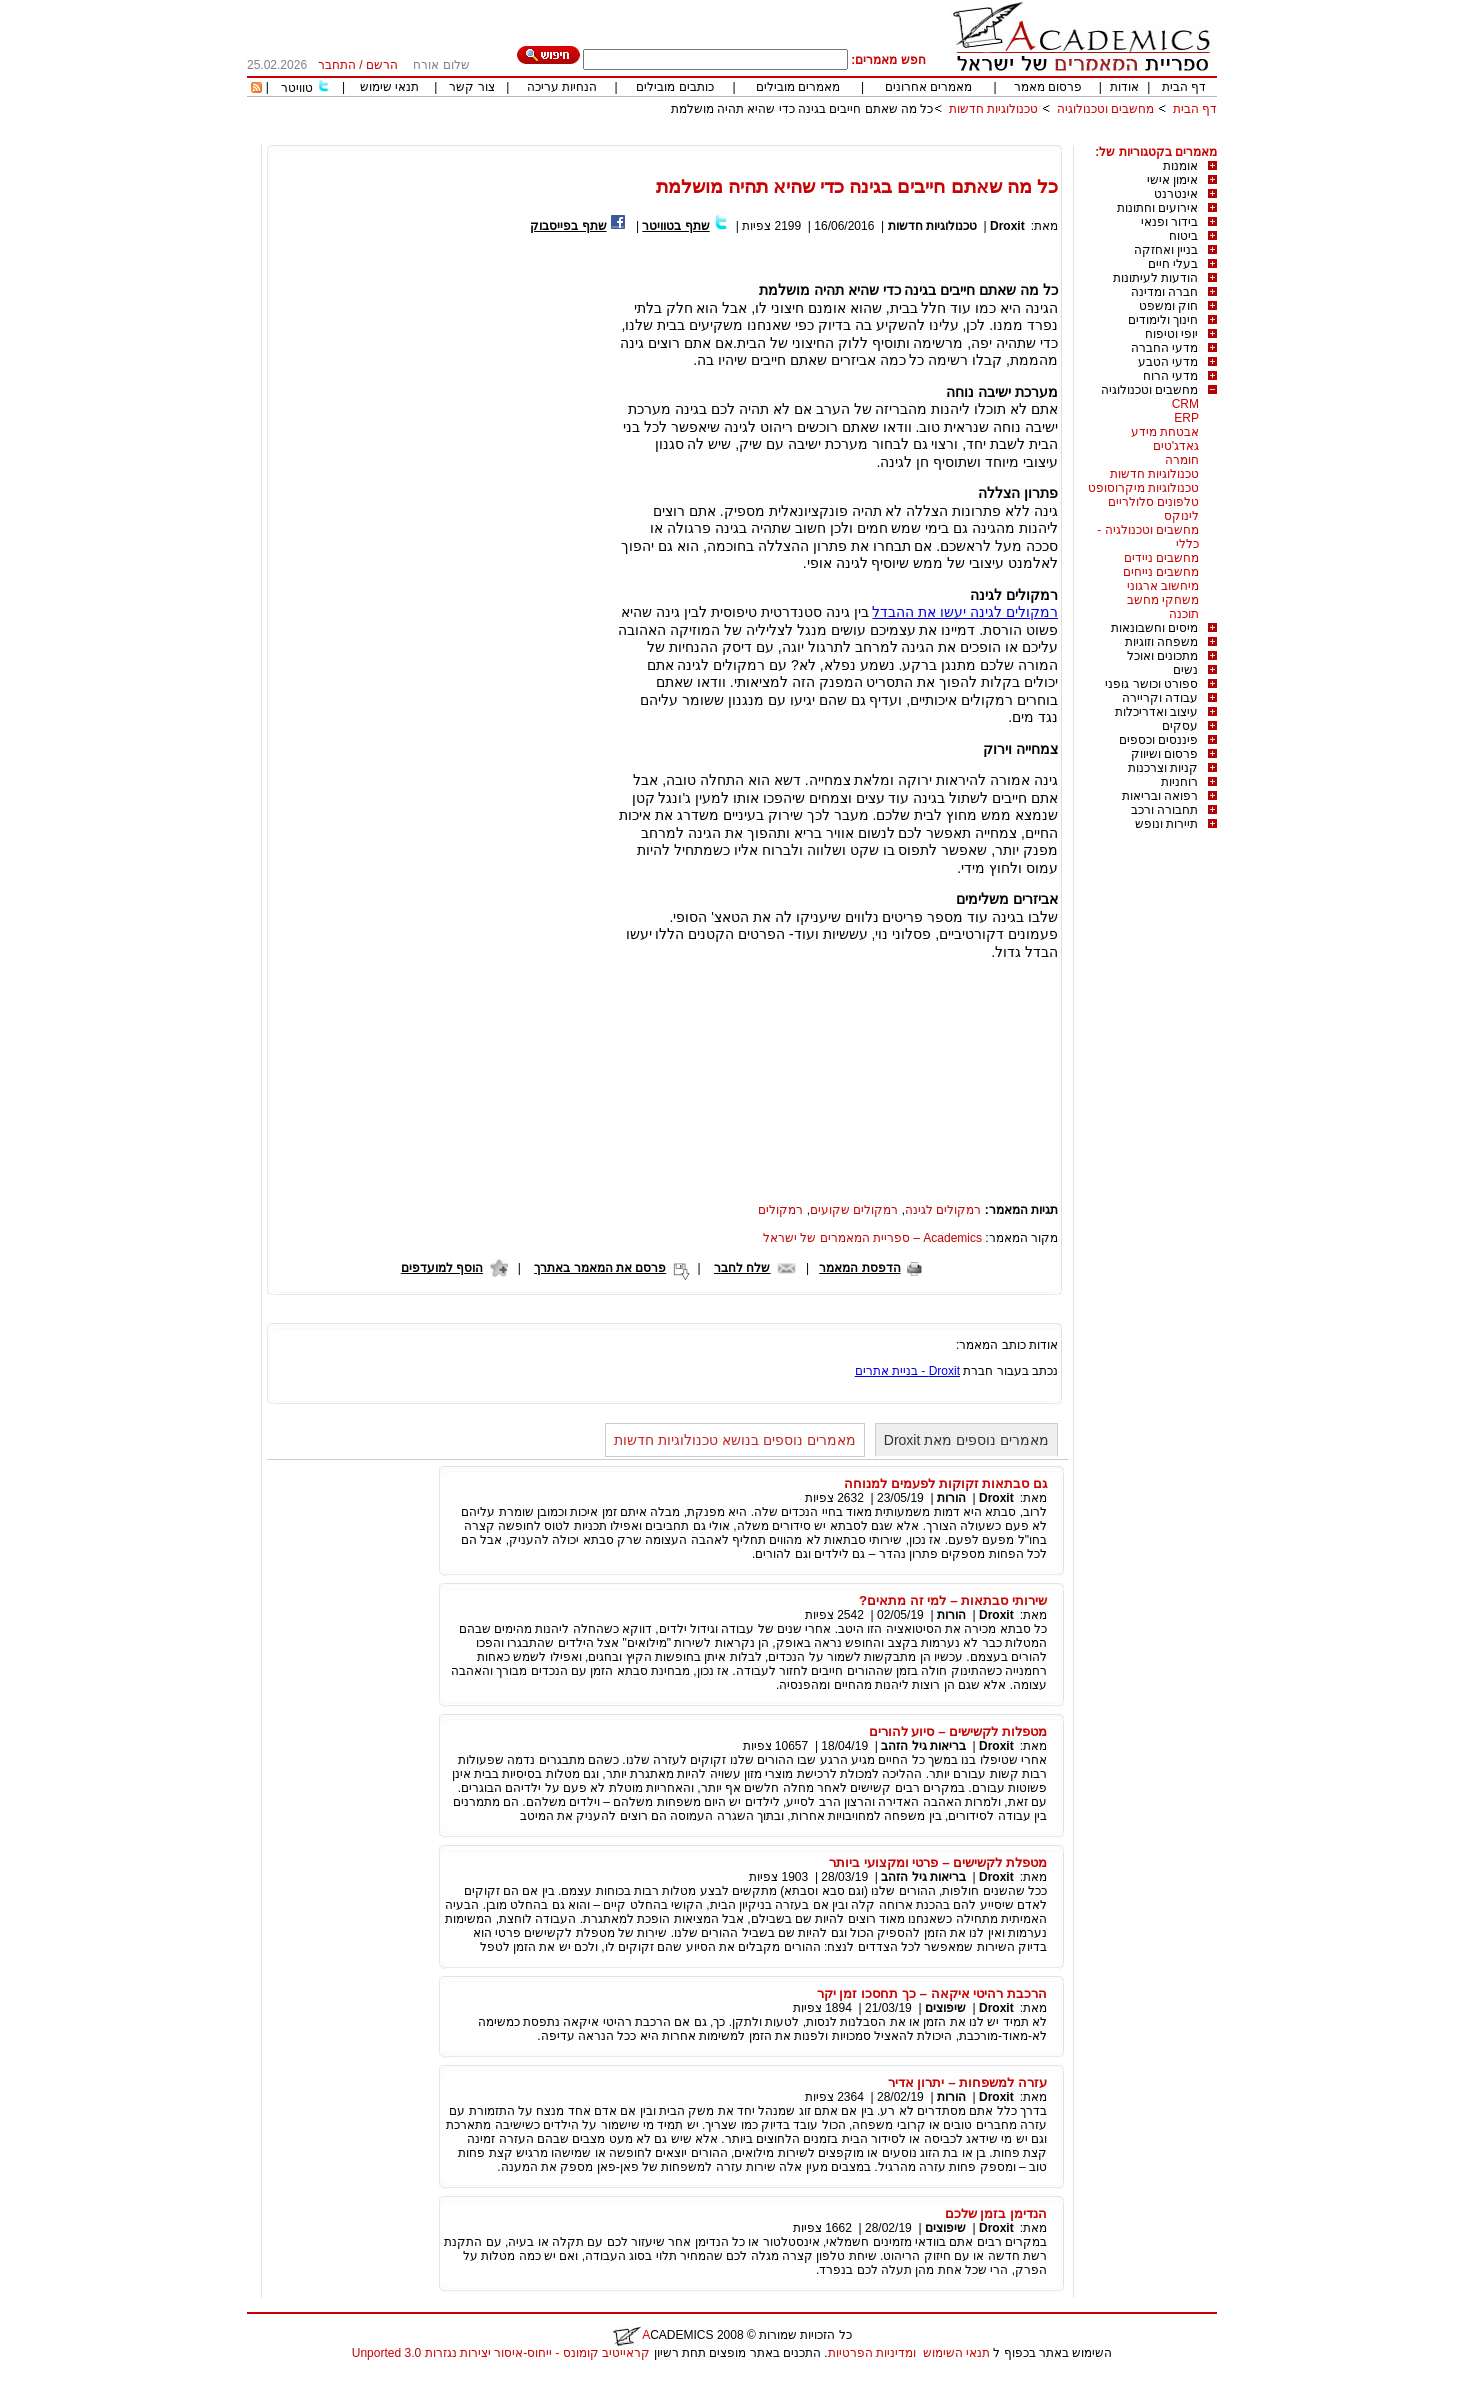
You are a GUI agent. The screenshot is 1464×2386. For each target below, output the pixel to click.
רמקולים (780, 1210)
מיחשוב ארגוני (1163, 586)
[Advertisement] (853, 137)
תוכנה (1184, 614)
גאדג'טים (1176, 446)
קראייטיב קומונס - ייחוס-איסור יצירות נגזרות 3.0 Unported (501, 2353)
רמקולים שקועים (854, 1210)
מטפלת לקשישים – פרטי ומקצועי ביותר (938, 1862)
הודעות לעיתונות (1155, 278)
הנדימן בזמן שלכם (996, 2213)
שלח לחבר (742, 1268)
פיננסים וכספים (1158, 740)
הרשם (382, 65)
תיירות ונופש (1166, 824)
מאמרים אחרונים (928, 87)
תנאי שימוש (389, 87)
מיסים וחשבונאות (1154, 628)
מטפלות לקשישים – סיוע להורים (958, 1731)
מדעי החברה (1164, 348)
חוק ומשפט (1168, 306)
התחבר (337, 65)
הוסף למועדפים (442, 1268)
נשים (1185, 670)
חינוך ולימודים (1163, 320)
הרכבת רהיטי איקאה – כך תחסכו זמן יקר (932, 1993)
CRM (1185, 404)
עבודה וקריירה (1160, 698)
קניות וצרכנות (1163, 768)
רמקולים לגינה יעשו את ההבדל (965, 612)
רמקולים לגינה (943, 1210)
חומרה (1182, 460)
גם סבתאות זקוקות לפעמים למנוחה (945, 1483)
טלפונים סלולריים (1153, 502)
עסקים (1180, 726)
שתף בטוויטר (675, 226)
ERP (1186, 418)
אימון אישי (1172, 180)
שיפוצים (945, 2008)
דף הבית (1184, 87)
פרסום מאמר (1048, 87)
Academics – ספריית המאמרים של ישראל (872, 1238)
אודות (1124, 87)
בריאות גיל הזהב (923, 1746)
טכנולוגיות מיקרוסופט (1143, 488)
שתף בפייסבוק (568, 226)
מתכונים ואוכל (1162, 656)
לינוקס (1181, 516)
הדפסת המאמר (859, 1268)
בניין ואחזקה (1166, 250)
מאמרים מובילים (798, 87)
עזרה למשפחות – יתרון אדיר (967, 2082)
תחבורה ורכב (1164, 810)
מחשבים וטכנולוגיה (1105, 109)
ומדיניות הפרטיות (872, 2353)
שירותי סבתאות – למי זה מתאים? (953, 1600)
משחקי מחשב (1163, 600)
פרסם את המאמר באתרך (600, 1268)
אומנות (1180, 166)
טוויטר (297, 88)
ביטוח (1183, 236)
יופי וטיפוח (1171, 334)
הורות (951, 1498)
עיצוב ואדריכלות (1156, 712)
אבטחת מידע (1165, 432)
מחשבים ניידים (1161, 558)
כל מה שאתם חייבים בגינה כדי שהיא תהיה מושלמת (802, 109)
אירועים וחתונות (1157, 208)
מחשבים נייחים (1161, 572)
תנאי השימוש (956, 2353)
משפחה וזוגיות (1161, 642)
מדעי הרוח (1170, 376)
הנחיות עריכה (562, 87)
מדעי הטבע (1168, 362)
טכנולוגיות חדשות (993, 109)
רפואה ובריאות (1160, 796)
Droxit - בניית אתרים (907, 1371)
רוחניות (1179, 782)
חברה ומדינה (1164, 292)
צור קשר (471, 87)
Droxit (1007, 226)
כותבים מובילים (674, 87)
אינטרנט (1176, 194)
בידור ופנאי (1169, 222)
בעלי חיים (1173, 264)
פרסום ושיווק (1164, 754)
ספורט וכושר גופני (1151, 684)
